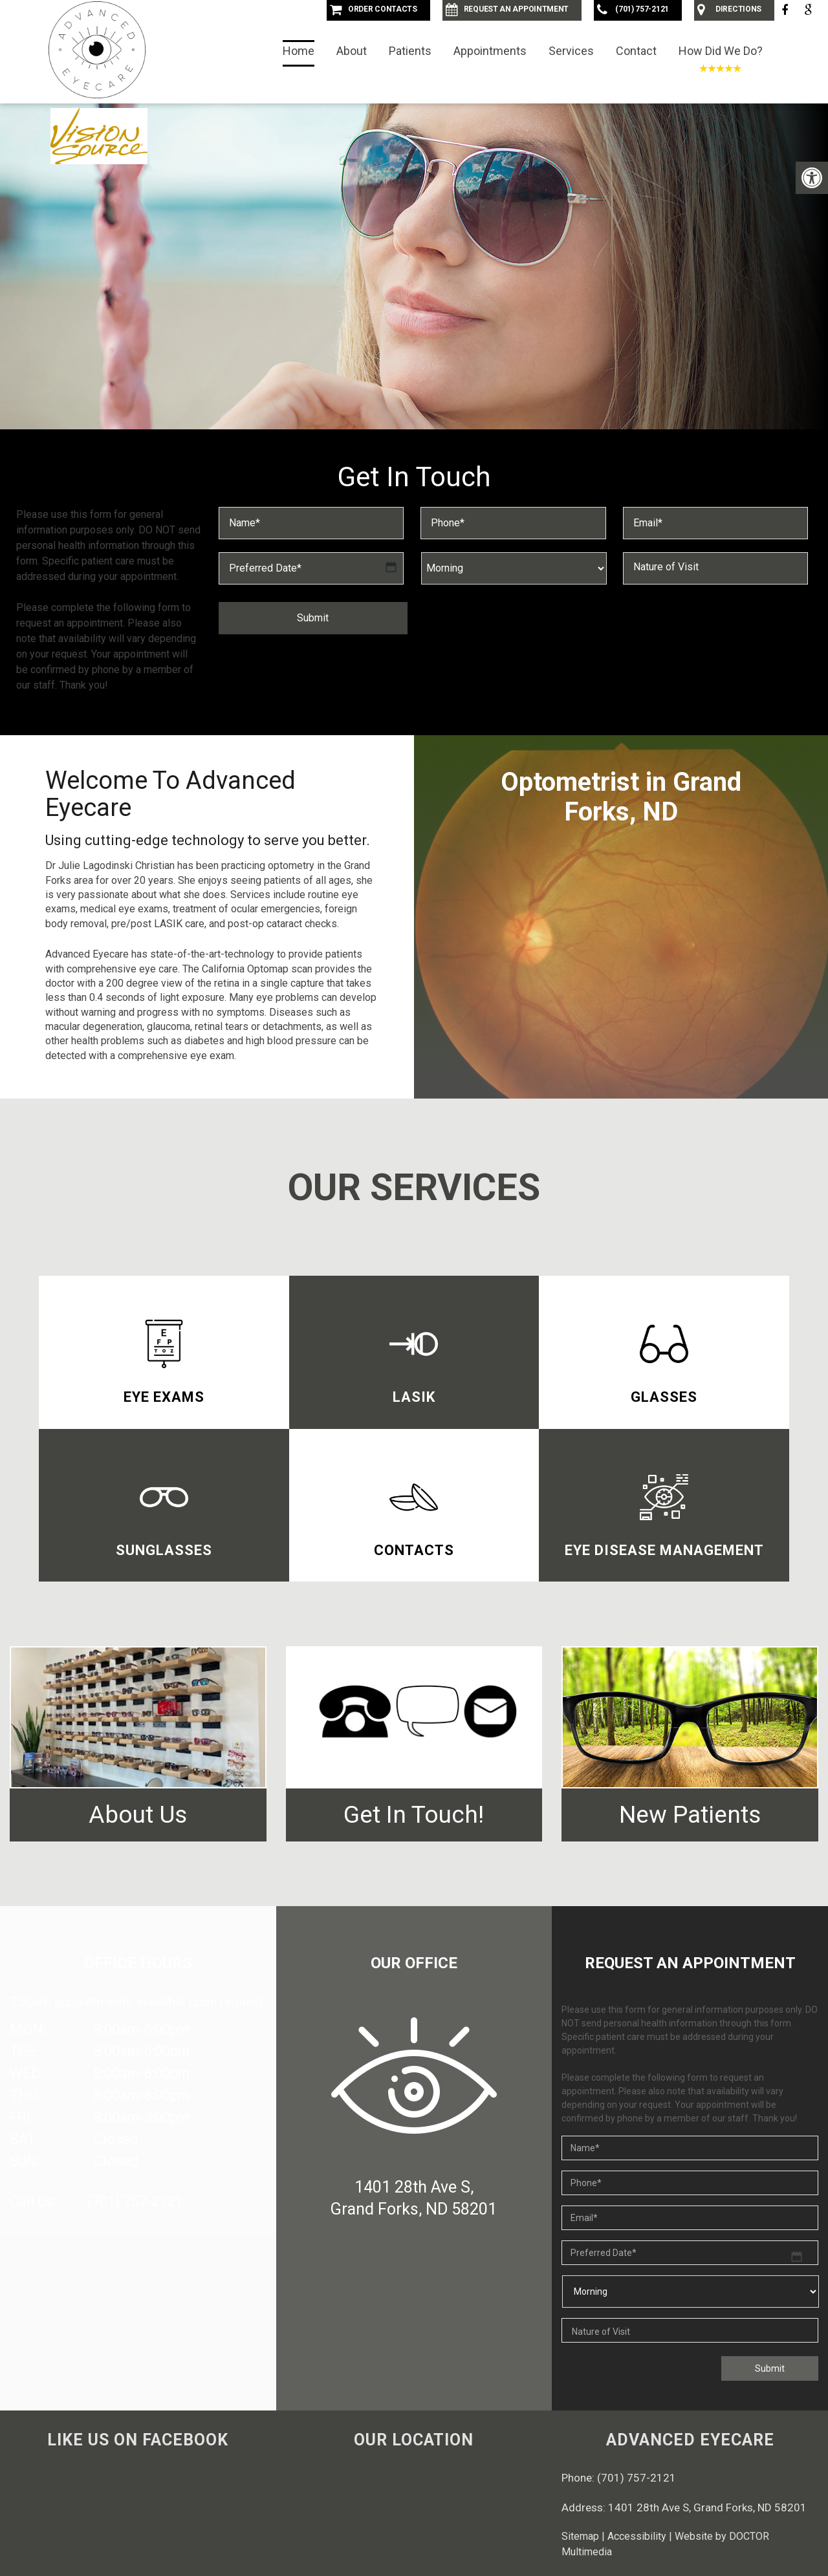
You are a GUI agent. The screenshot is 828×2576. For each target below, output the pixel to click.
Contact (636, 51)
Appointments (490, 51)
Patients (410, 51)
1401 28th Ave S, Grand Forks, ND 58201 (707, 2507)
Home (298, 51)
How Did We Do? (721, 51)
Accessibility (636, 2536)
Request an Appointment (414, 392)
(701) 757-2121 (134, 2201)
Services (571, 51)
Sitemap (580, 2536)
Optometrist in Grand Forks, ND (621, 797)
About (351, 51)
